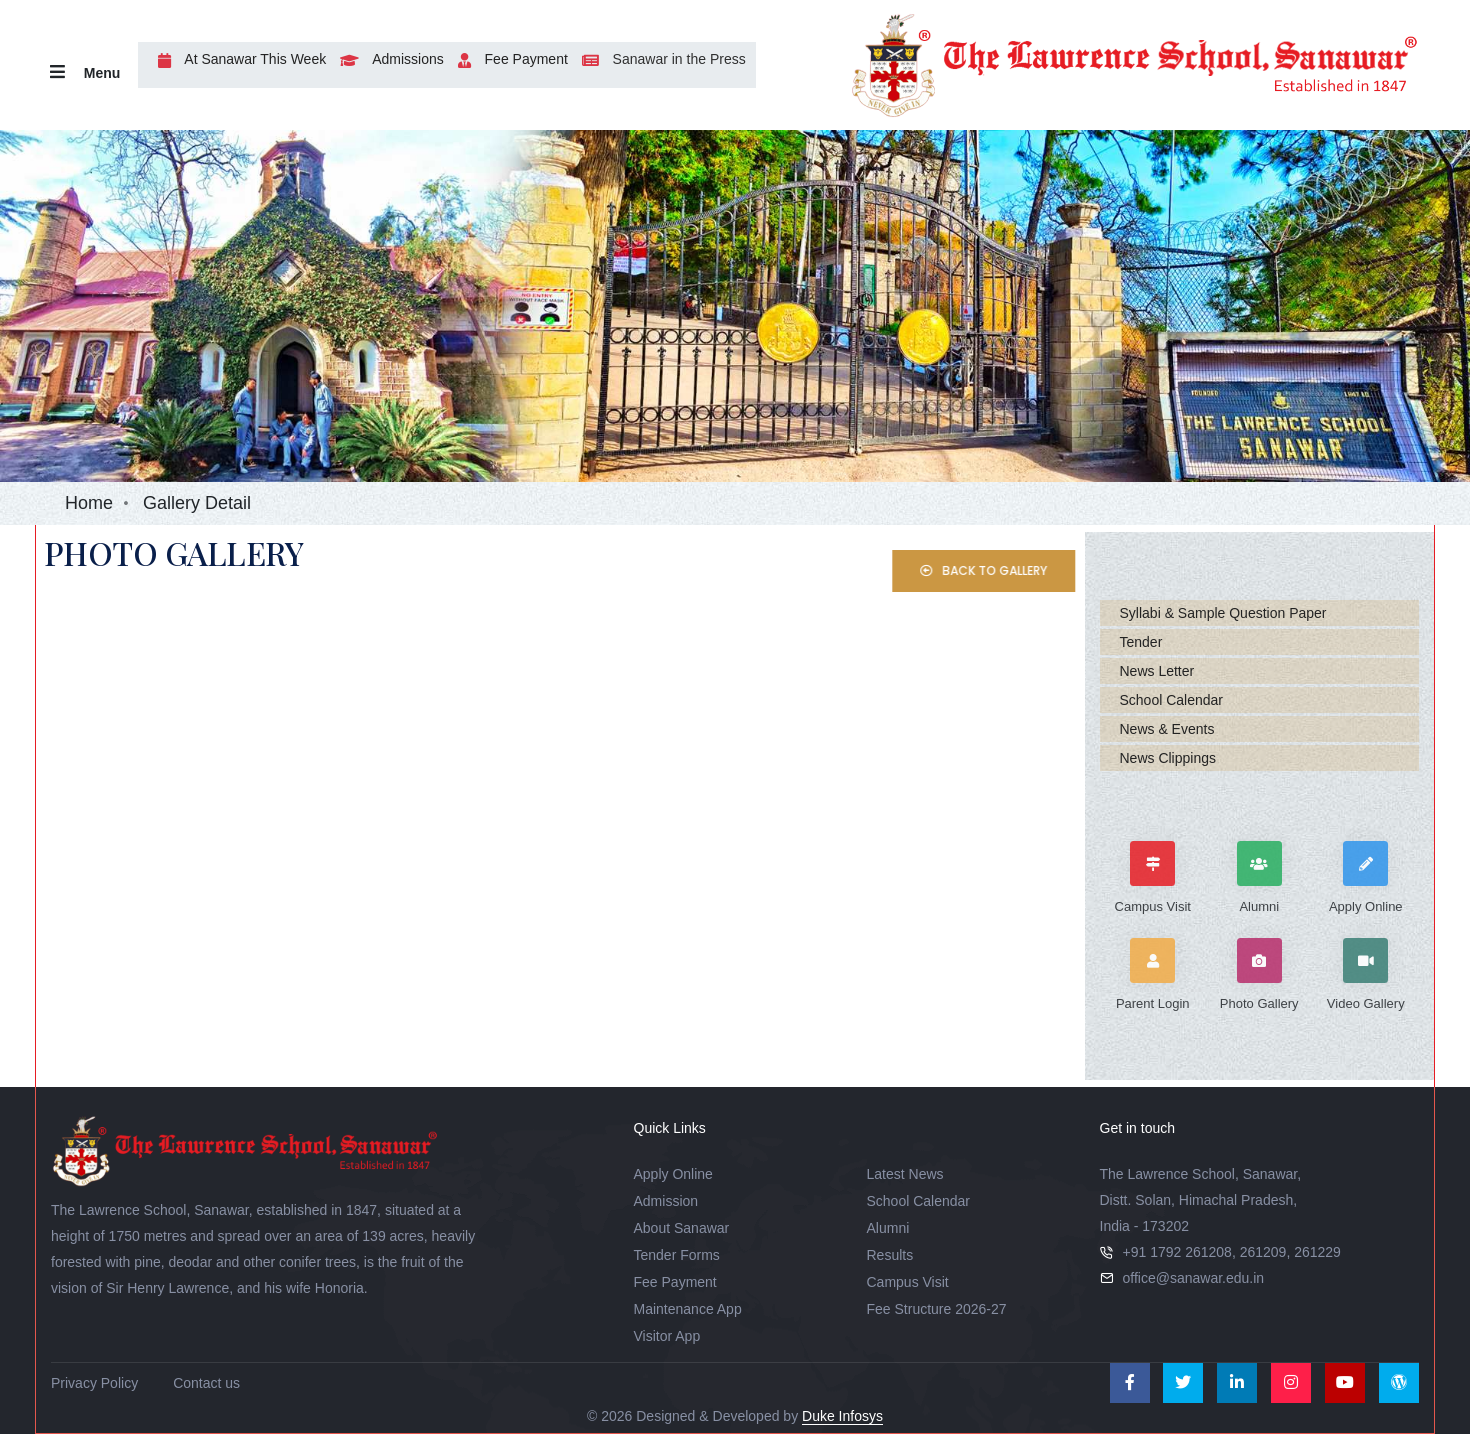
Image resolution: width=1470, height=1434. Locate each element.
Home (89, 503)
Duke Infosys (842, 1416)
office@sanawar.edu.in (1194, 1278)
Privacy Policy (94, 1383)
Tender (1141, 642)
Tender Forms (677, 1255)
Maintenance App (688, 1309)
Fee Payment (508, 59)
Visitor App (667, 1336)
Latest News (905, 1174)
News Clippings (1168, 758)
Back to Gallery (1011, 570)
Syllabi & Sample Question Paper (1223, 613)
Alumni (888, 1228)
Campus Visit (908, 1282)
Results (890, 1255)
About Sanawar (682, 1228)
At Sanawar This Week (237, 59)
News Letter (1157, 671)
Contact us (206, 1383)
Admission (666, 1201)
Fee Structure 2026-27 (937, 1309)
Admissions (387, 59)
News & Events (1167, 729)
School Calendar (1172, 700)
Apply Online (673, 1174)
